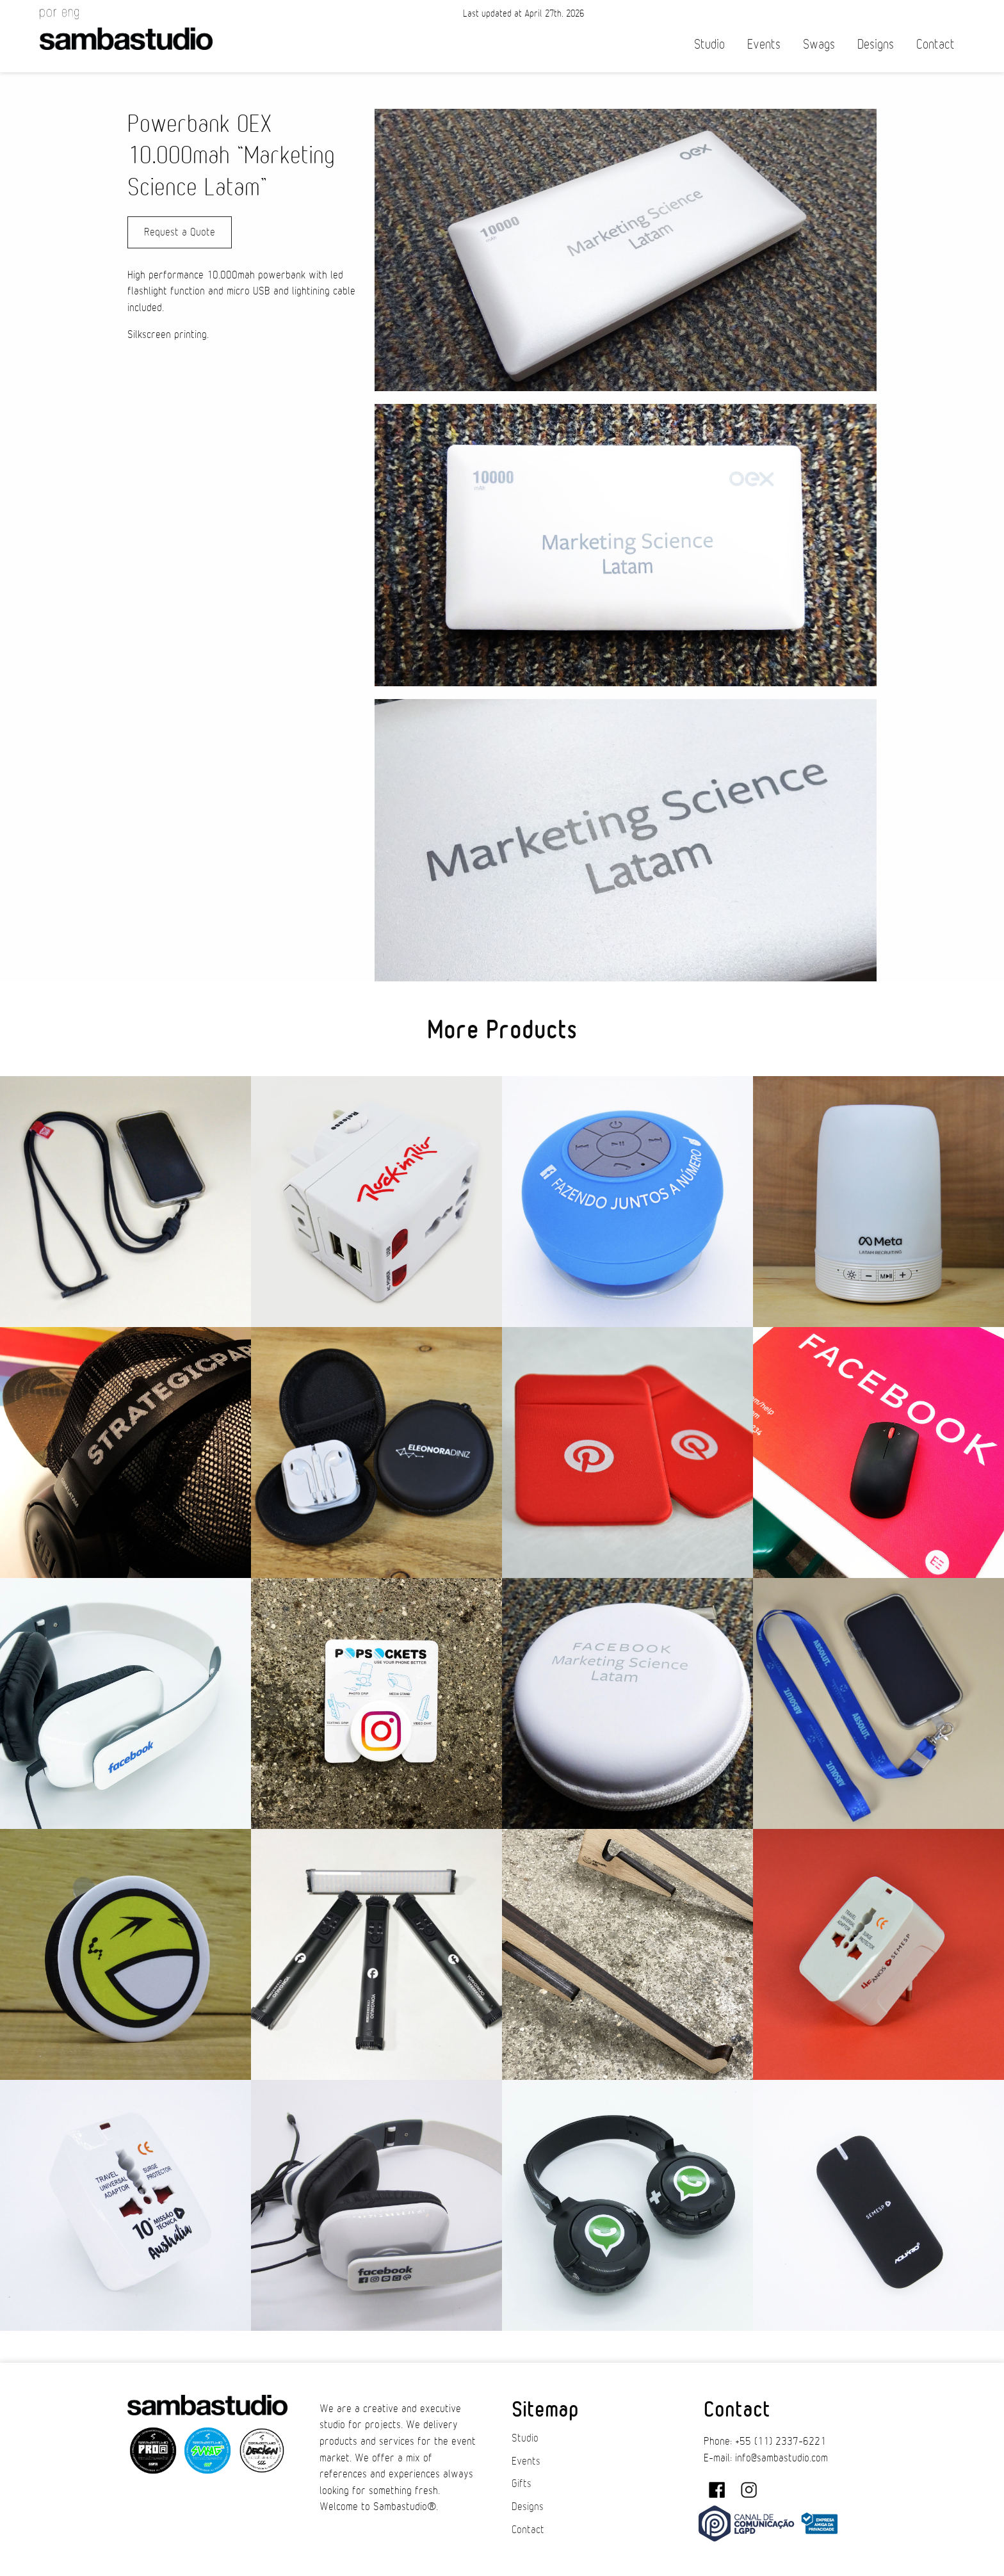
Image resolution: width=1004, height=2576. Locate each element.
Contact (935, 44)
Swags (819, 44)
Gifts (521, 2484)
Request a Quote (179, 232)
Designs (875, 44)
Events (764, 44)
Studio (709, 44)
